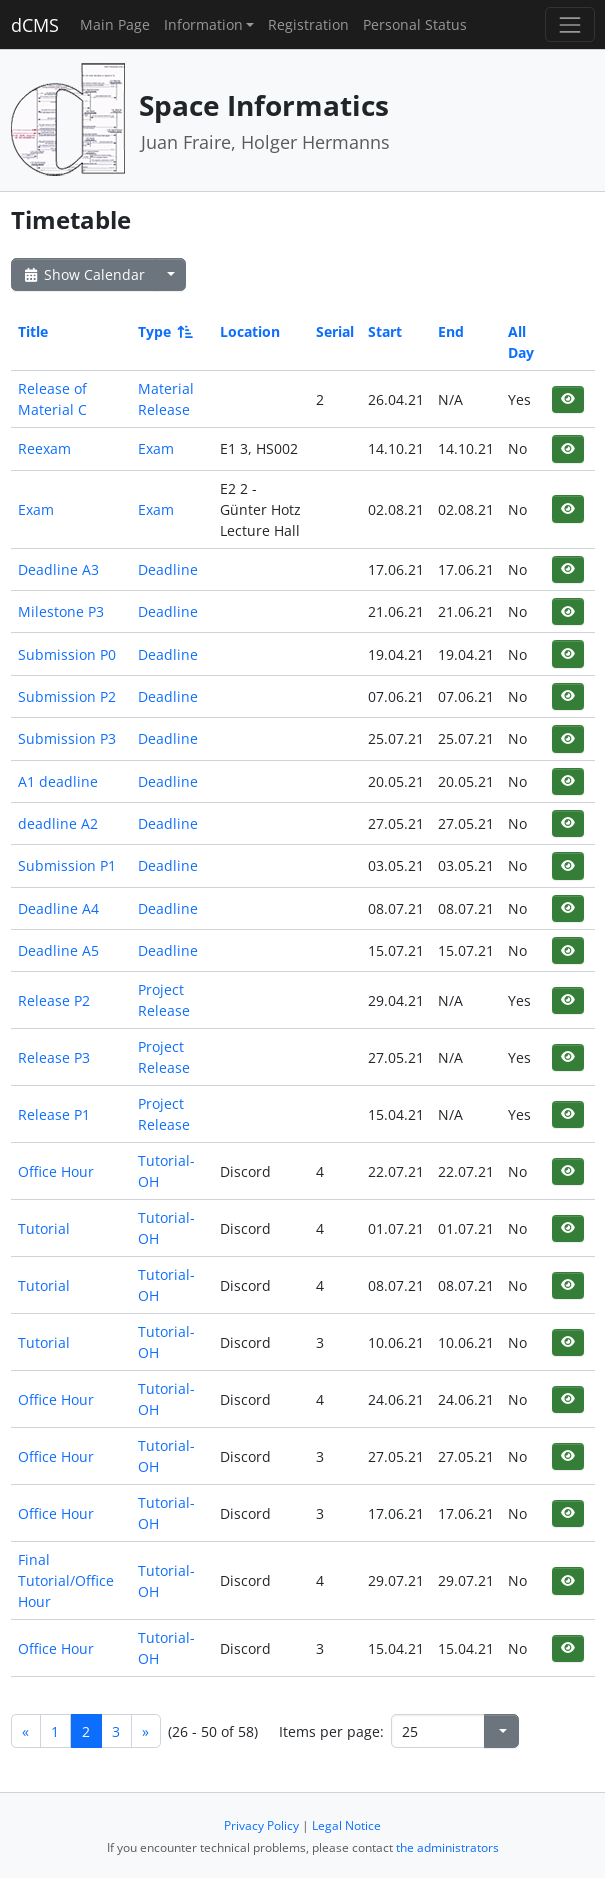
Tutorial (44, 1228)
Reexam (44, 448)
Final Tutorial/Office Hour (66, 1580)
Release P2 (54, 1000)
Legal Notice (346, 1825)
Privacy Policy (261, 1825)
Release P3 (54, 1057)
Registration (308, 24)
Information (203, 24)
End (451, 331)
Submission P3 (67, 738)
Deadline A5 (58, 950)
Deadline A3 (58, 569)
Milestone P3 (61, 611)
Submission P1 (67, 865)
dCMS (35, 25)
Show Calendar (83, 274)
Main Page (115, 24)
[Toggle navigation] (569, 24)
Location (250, 331)
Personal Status (415, 24)
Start (385, 331)
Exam (156, 448)
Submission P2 (67, 696)
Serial (335, 331)
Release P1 (54, 1114)
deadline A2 (58, 823)
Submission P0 (67, 654)
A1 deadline (58, 781)
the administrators (447, 1847)
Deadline (168, 569)
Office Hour (56, 1171)
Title (33, 331)
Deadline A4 (58, 908)
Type (164, 331)
